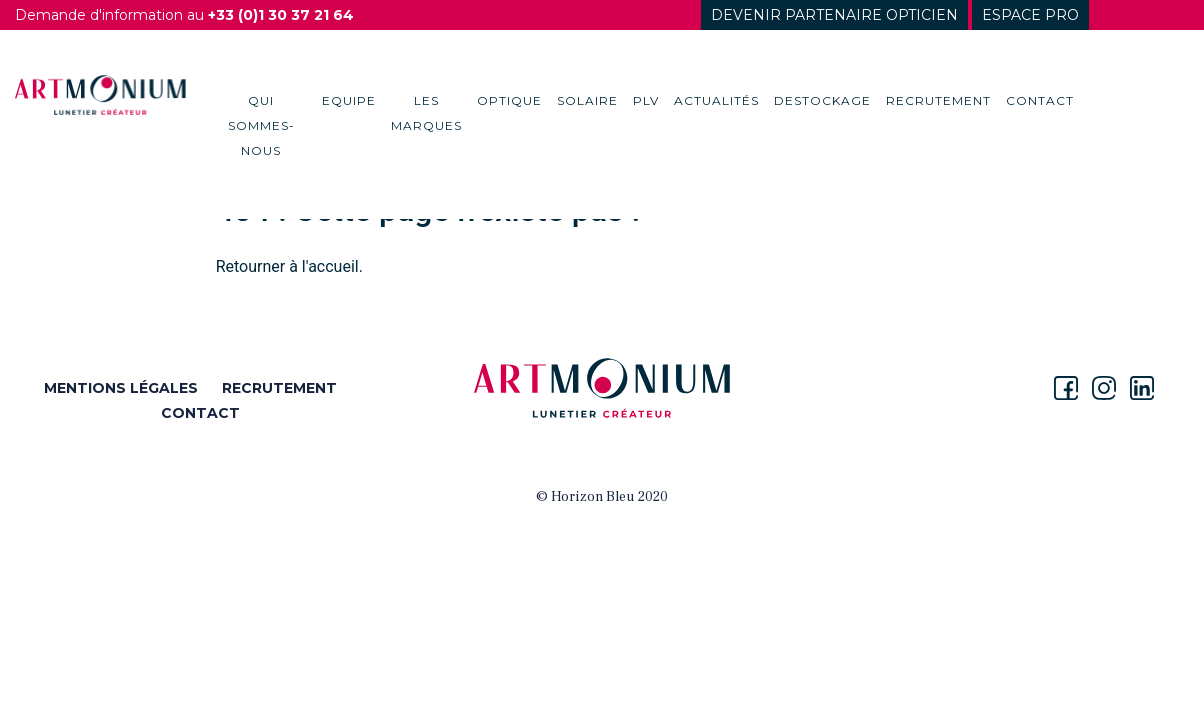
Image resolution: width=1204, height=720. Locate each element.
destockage (822, 100)
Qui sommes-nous (261, 125)
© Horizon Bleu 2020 (602, 497)
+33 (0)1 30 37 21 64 (281, 15)
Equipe (349, 100)
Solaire (587, 100)
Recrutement (938, 100)
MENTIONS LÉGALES (121, 388)
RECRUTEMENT (279, 388)
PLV (646, 100)
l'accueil (330, 266)
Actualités (716, 100)
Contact (1040, 100)
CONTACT (200, 413)
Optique (509, 100)
